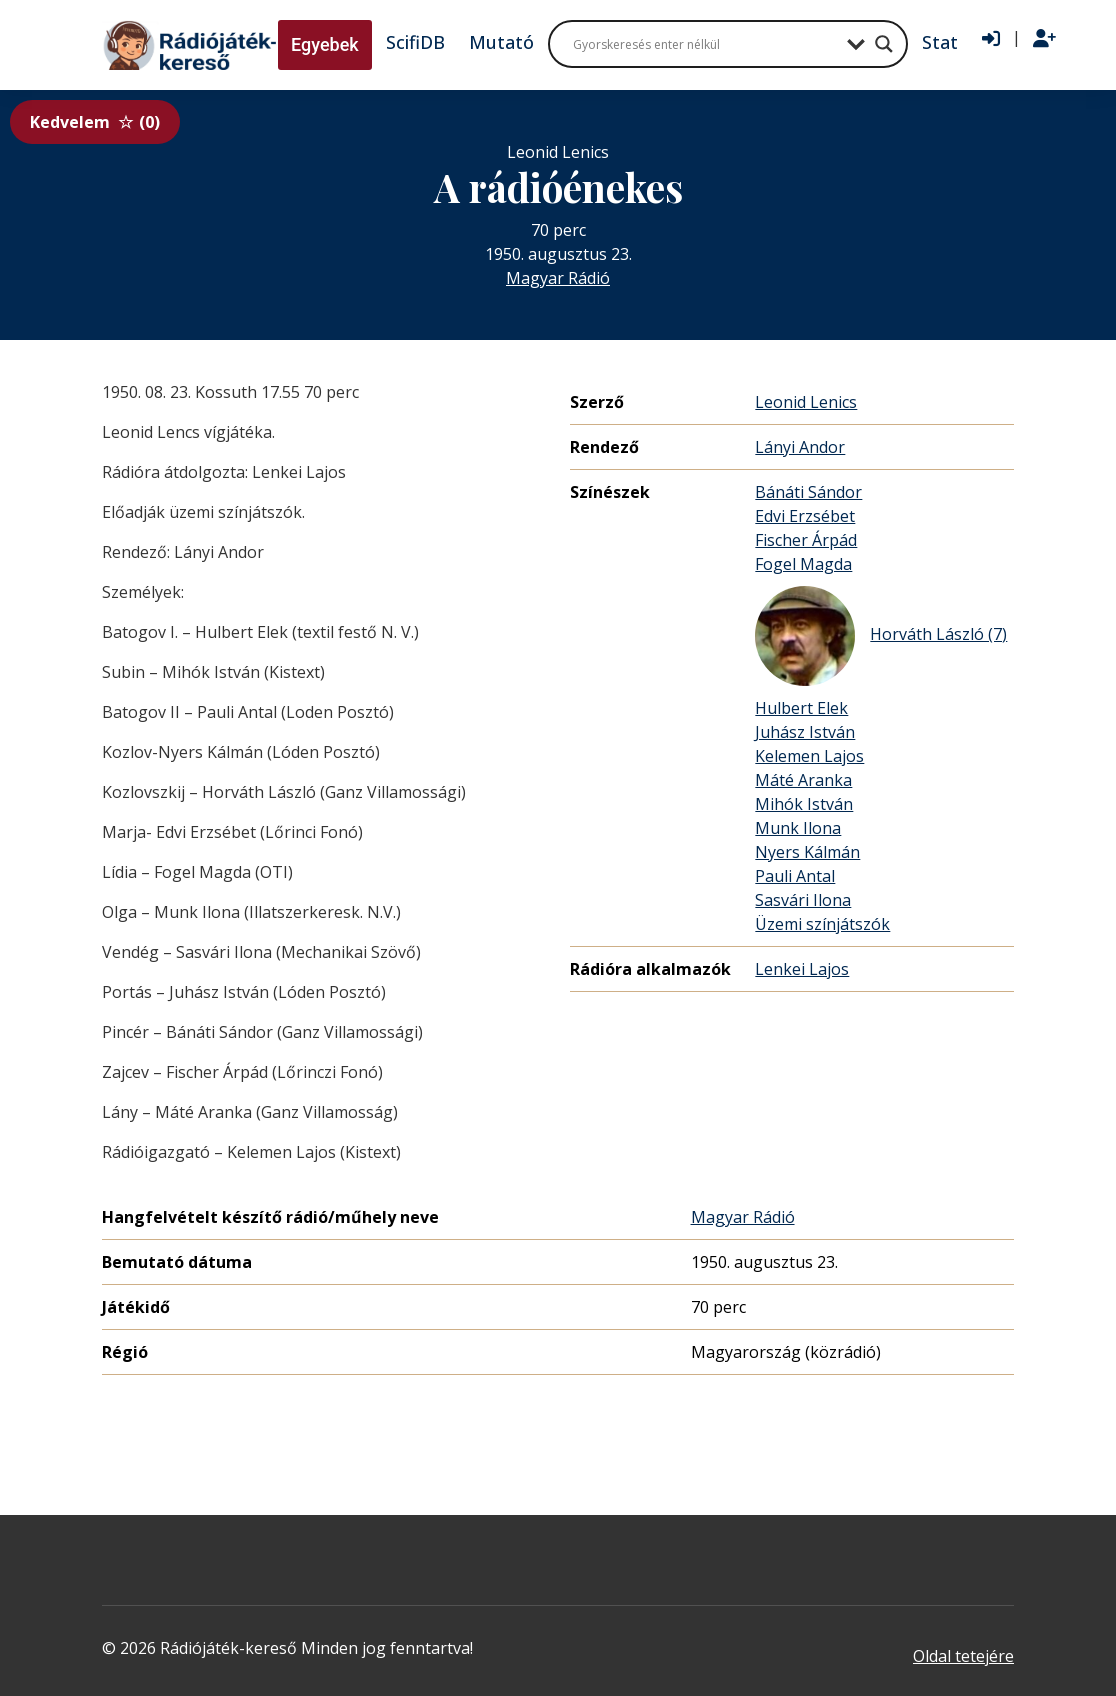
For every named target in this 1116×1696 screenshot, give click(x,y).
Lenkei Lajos (802, 969)
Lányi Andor (800, 447)
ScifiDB (415, 42)
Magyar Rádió (558, 278)
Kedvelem (95, 122)
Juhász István (805, 732)
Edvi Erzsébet (805, 516)
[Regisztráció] (1044, 39)
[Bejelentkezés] (991, 39)
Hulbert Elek (801, 708)
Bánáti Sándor (808, 492)
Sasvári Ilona (803, 900)
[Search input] (705, 44)
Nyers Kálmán (807, 852)
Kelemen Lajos (809, 756)
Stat (940, 42)
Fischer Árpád (806, 540)
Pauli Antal (795, 876)
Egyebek (325, 44)
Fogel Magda (803, 564)
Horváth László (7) (881, 636)
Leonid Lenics (806, 402)
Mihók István (804, 804)
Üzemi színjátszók (822, 924)
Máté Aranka (803, 780)
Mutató (501, 42)
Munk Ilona (798, 828)
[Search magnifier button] (884, 44)
